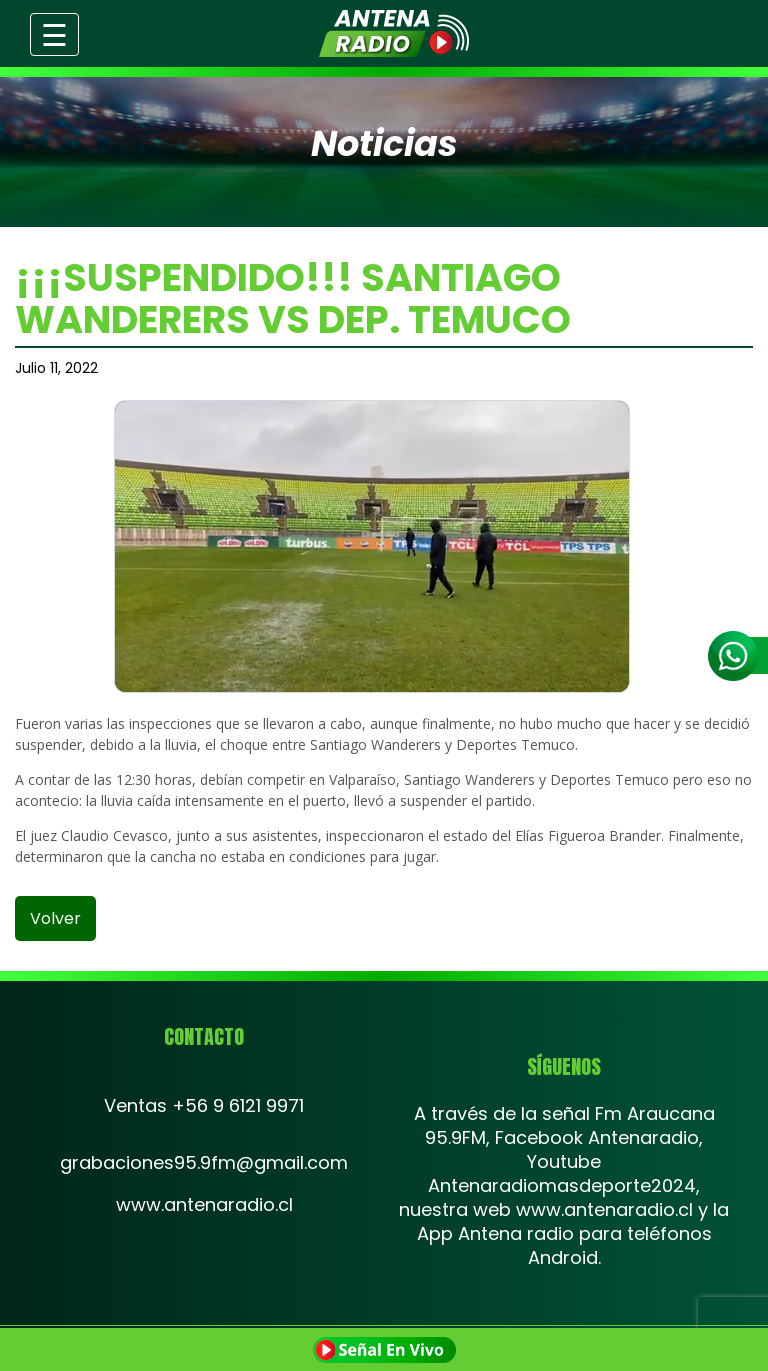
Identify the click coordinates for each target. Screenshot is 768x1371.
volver (55, 918)
